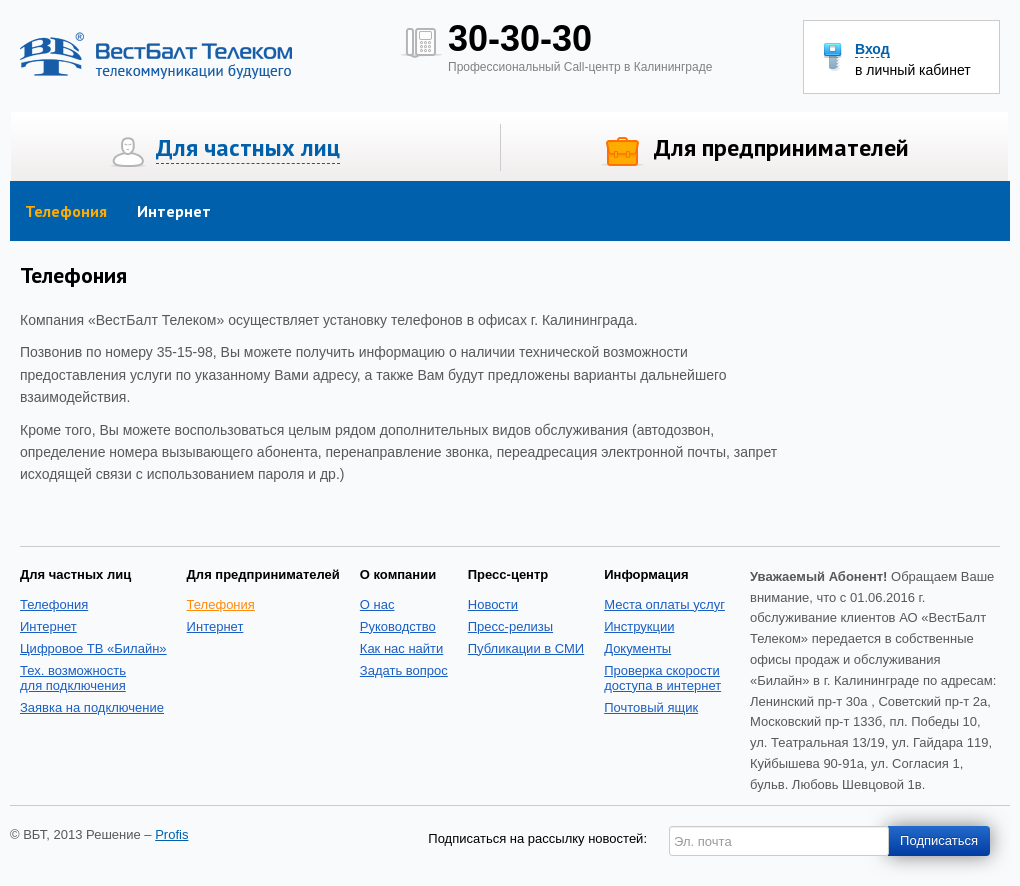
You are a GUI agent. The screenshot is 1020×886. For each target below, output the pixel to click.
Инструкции (639, 626)
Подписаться (939, 840)
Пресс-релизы (510, 626)
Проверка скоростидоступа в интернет (662, 678)
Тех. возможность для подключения (73, 678)
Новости (493, 604)
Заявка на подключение (92, 707)
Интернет (174, 211)
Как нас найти (402, 648)
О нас (377, 604)
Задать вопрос (404, 670)
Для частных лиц (248, 148)
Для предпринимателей (781, 147)
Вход (872, 49)
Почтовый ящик (651, 707)
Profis (171, 834)
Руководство (398, 626)
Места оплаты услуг (664, 604)
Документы (637, 648)
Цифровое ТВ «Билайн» (93, 648)
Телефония (66, 211)
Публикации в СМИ (526, 648)
